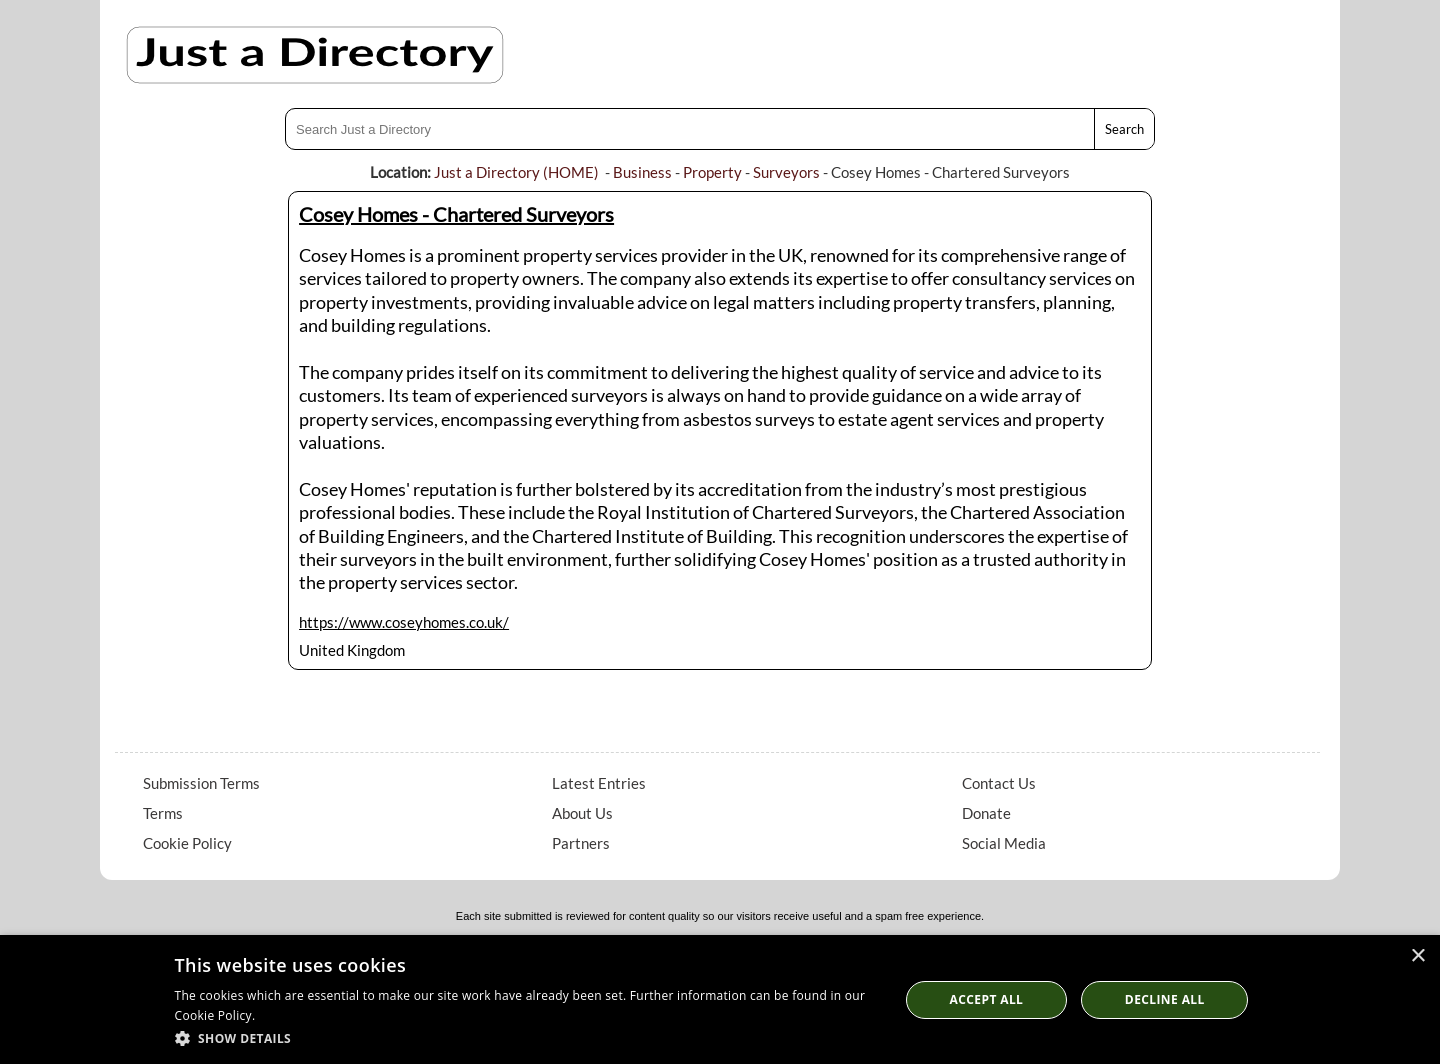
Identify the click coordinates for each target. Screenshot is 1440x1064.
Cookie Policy (187, 843)
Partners (581, 843)
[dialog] (720, 999)
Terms (163, 813)
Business (642, 172)
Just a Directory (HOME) (516, 172)
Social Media (1004, 843)
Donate (986, 813)
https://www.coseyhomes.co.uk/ (404, 622)
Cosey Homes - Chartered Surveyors (456, 214)
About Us (582, 813)
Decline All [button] (1165, 999)
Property (712, 172)
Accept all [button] (987, 999)
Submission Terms (201, 783)
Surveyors (786, 172)
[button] (526, 1037)
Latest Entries (599, 783)
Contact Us (999, 783)
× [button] (1417, 956)
